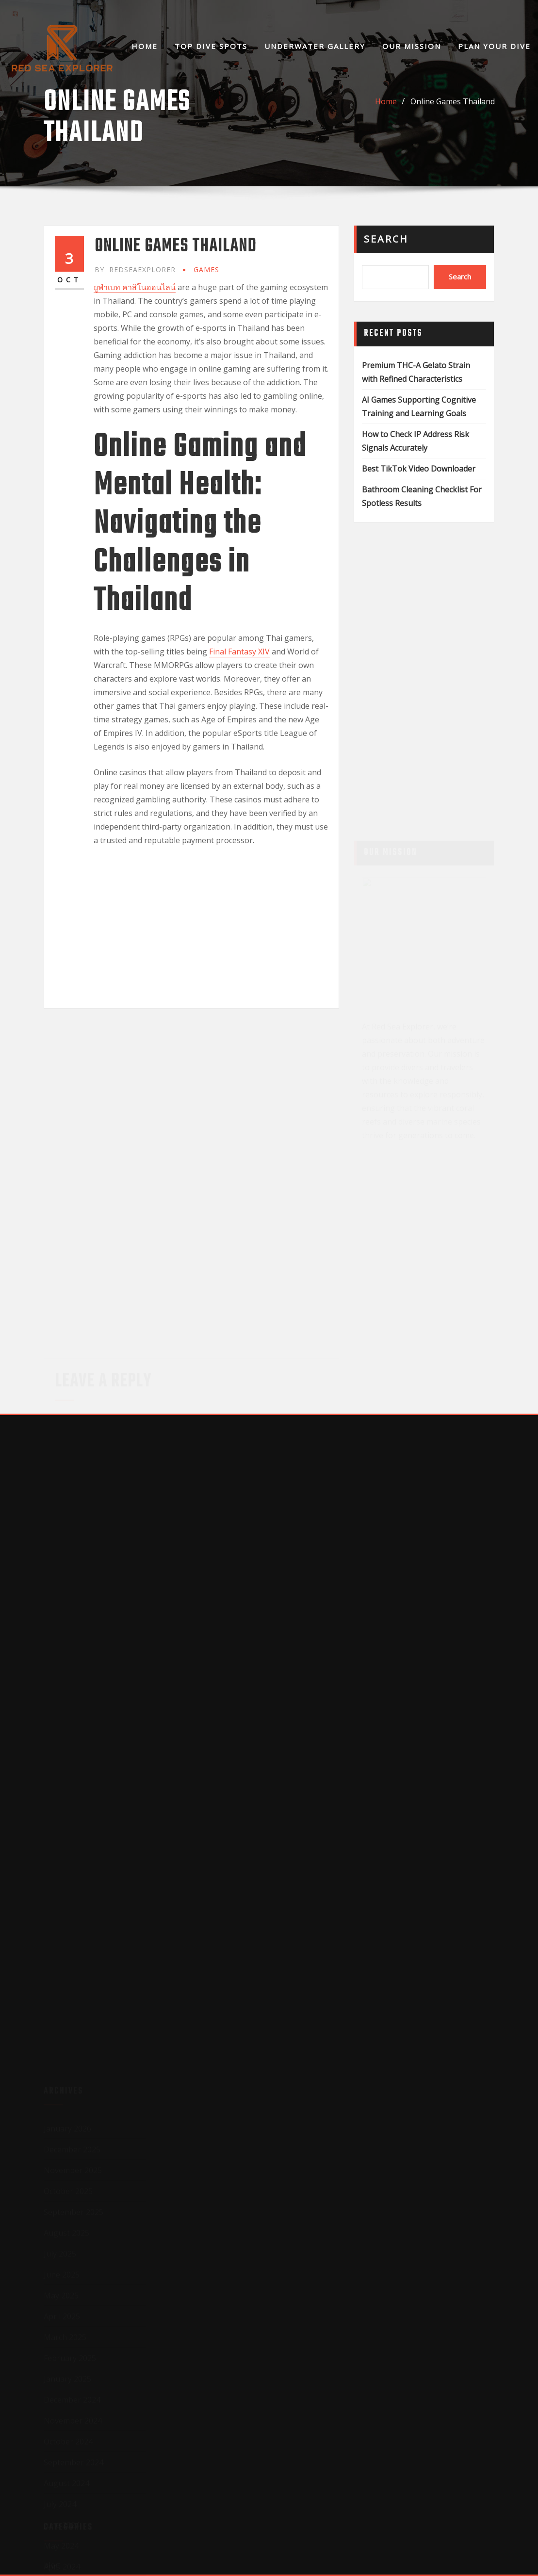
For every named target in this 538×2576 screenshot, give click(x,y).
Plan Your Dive (494, 46)
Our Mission (411, 46)
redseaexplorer (135, 269)
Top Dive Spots (211, 46)
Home (144, 46)
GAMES (206, 269)
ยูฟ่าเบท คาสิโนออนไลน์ (135, 287)
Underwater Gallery (314, 46)
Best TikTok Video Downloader (418, 468)
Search (386, 238)
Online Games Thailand (452, 101)
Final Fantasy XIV (239, 651)
